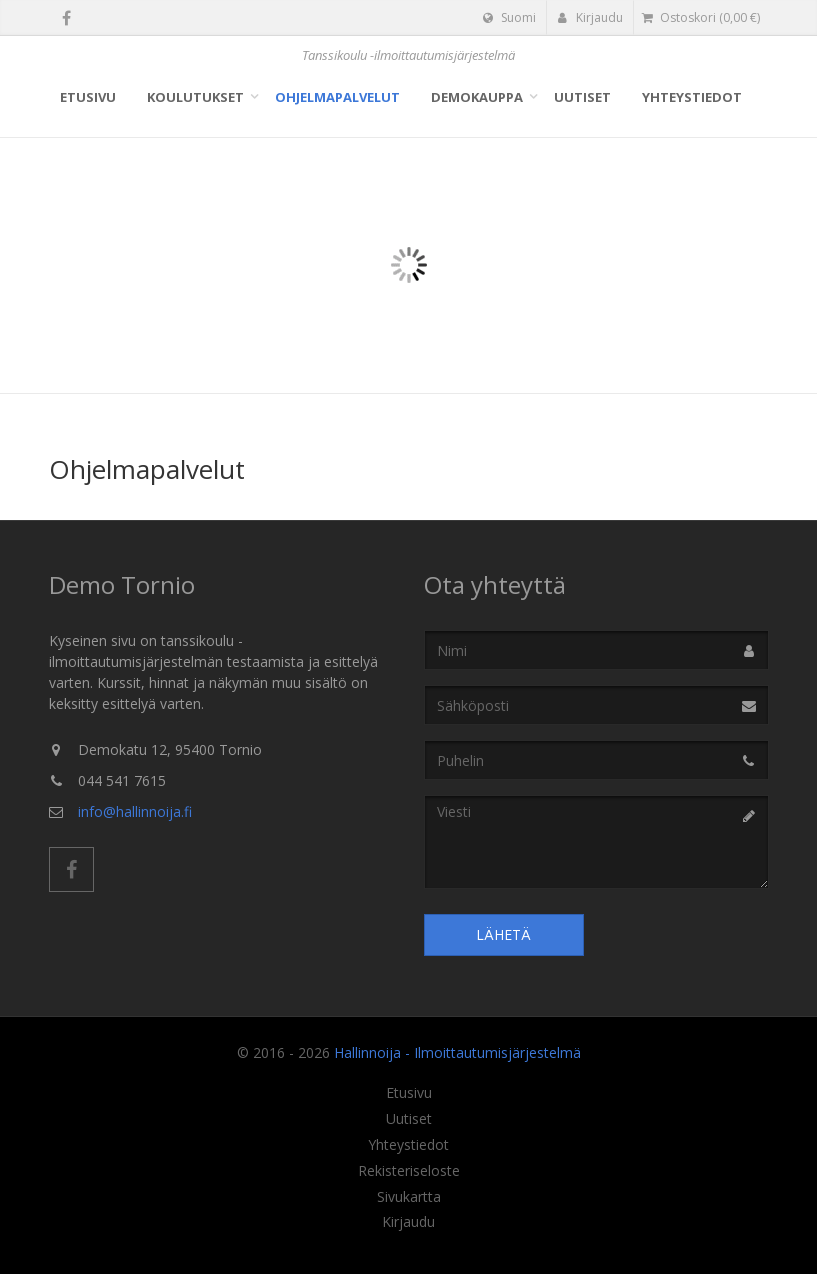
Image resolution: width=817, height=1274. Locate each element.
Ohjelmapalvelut (337, 97)
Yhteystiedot (692, 97)
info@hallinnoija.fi (135, 811)
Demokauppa (477, 97)
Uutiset (582, 97)
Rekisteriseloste (409, 1171)
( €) (701, 17)
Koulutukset (195, 97)
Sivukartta (409, 1197)
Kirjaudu (590, 17)
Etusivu (88, 97)
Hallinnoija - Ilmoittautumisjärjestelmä (457, 1052)
